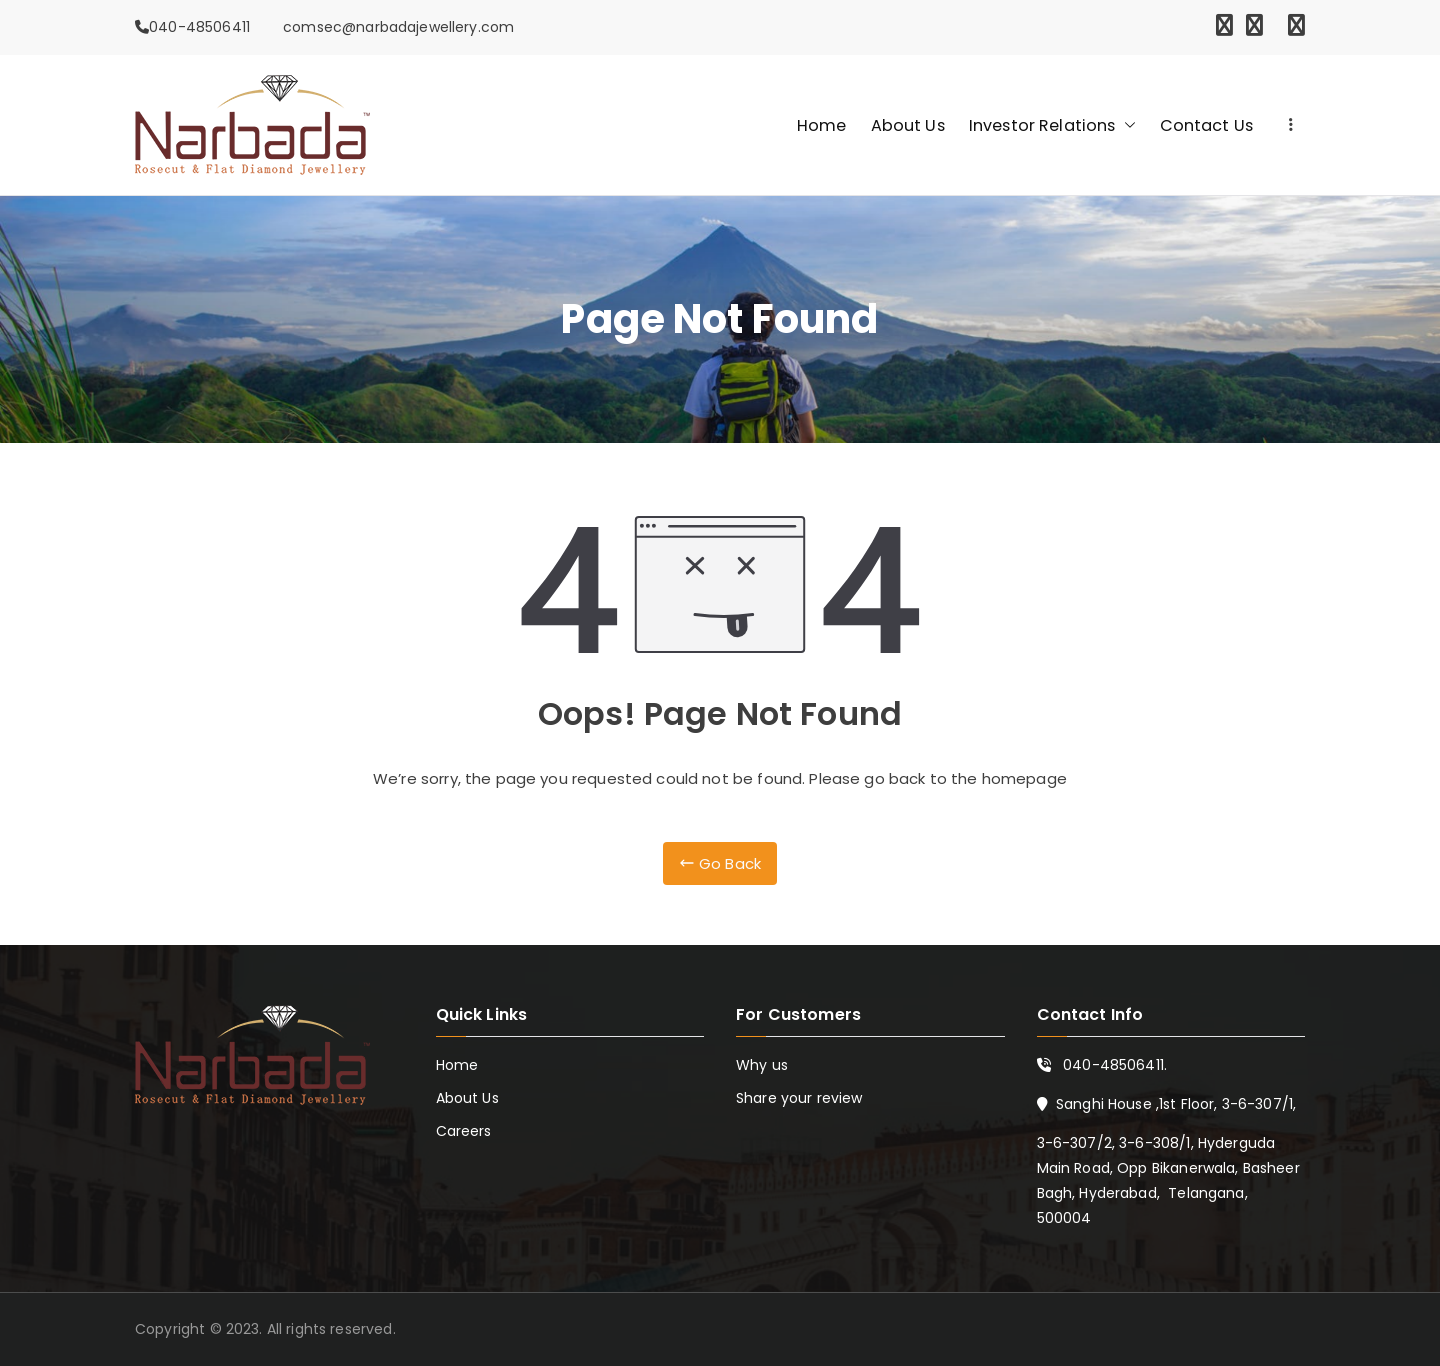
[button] (1126, 125)
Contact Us (1207, 125)
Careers (464, 1131)
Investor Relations (1052, 125)
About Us (908, 125)
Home (822, 125)
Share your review (799, 1098)
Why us (762, 1065)
